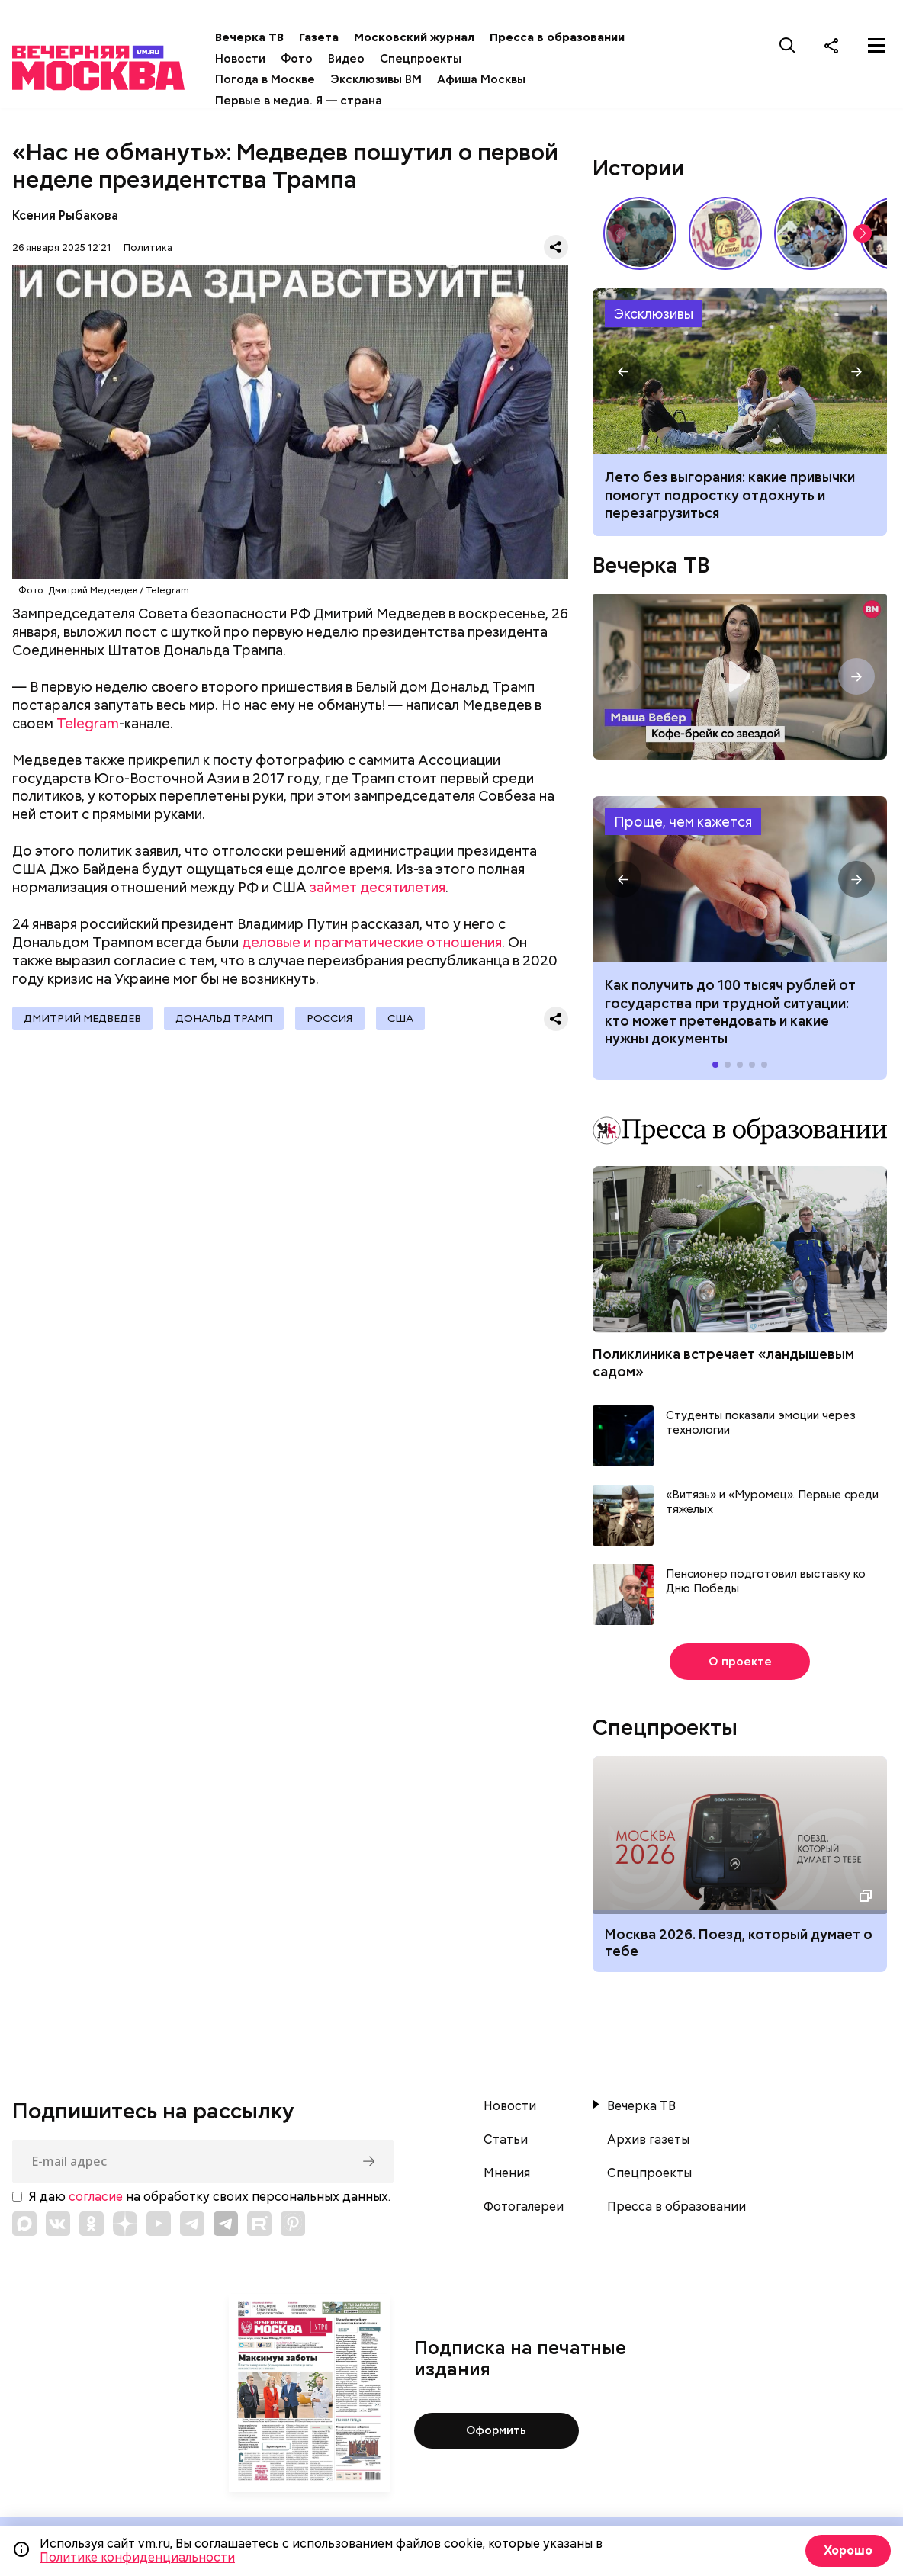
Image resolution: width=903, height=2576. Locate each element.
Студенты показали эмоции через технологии (761, 1423)
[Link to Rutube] (259, 2223)
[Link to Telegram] (192, 2223)
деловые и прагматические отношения (372, 942)
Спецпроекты (431, 58)
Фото (307, 58)
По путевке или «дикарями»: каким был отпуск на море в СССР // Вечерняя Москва (639, 233)
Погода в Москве (276, 79)
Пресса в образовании (567, 37)
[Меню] (876, 45)
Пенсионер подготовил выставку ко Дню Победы (766, 1582)
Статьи (506, 2140)
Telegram (87, 723)
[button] (862, 233)
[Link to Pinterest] (293, 2223)
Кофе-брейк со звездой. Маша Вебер (740, 677)
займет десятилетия (377, 887)
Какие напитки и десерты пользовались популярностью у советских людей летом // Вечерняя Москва (725, 233)
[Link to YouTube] (158, 2223)
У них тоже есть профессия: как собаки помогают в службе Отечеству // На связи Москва (810, 233)
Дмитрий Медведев (83, 1019)
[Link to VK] (58, 2223)
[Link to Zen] (125, 2223)
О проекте (740, 1661)
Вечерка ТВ (260, 37)
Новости (251, 58)
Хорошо (846, 2550)
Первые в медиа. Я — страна (309, 100)
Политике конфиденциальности (137, 2557)
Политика (148, 247)
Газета (329, 37)
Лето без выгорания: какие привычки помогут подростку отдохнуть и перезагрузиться (740, 371)
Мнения (507, 2173)
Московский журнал (425, 37)
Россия (335, 1019)
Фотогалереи (524, 2207)
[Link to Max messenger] (24, 2223)
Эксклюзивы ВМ (386, 79)
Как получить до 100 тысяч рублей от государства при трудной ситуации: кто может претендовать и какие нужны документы (740, 879)
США (407, 1019)
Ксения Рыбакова (65, 215)
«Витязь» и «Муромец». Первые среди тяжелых (772, 1503)
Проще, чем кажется (683, 821)
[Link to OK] (91, 2223)
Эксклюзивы (653, 314)
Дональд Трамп (226, 1019)
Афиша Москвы (492, 79)
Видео (357, 58)
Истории (638, 167)
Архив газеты (648, 2140)
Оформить (496, 2431)
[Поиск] (787, 45)
